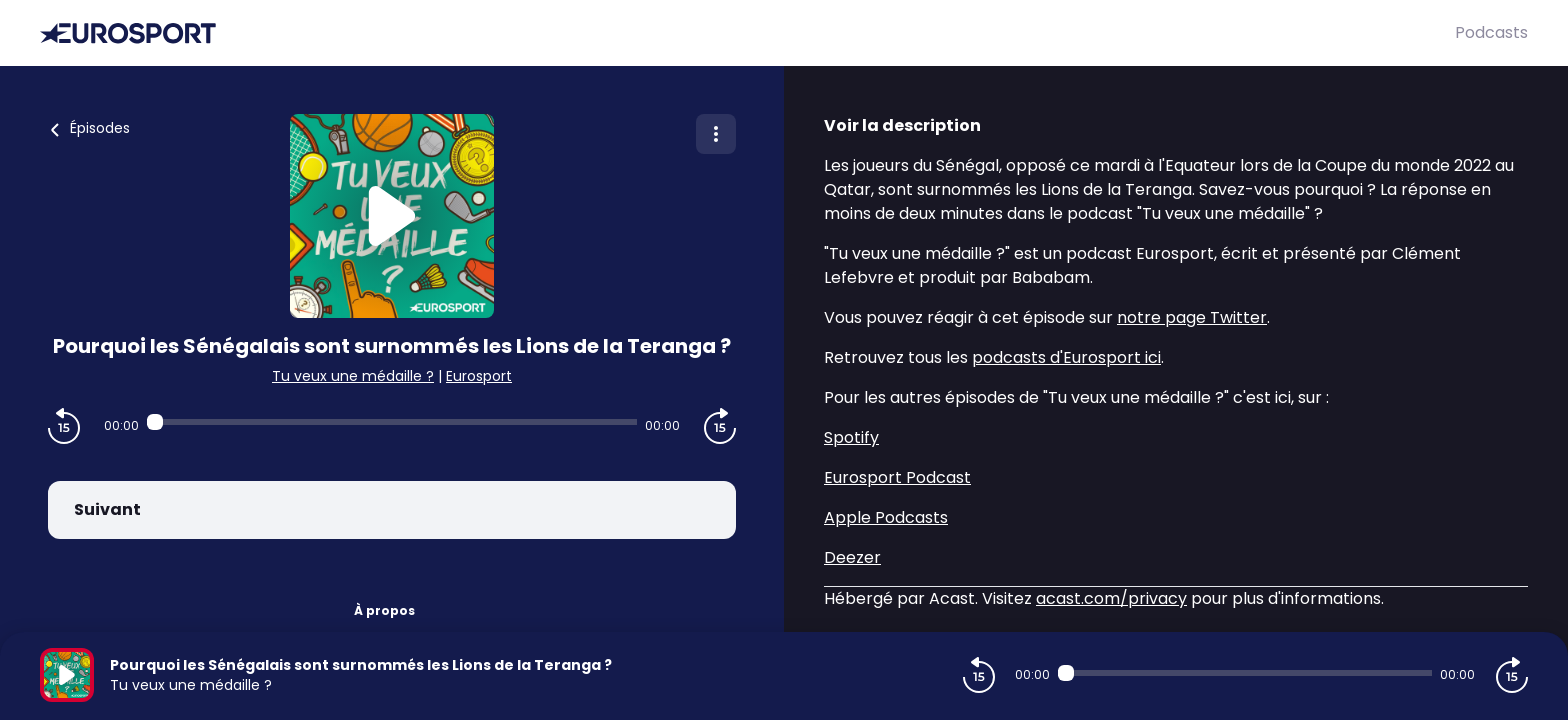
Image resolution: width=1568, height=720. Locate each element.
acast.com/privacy (1111, 598)
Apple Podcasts (886, 517)
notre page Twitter (1192, 317)
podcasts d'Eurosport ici (1066, 357)
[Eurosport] (747, 33)
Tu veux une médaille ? (353, 376)
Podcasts (1491, 32)
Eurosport (479, 376)
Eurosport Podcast (897, 477)
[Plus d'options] (716, 134)
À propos (384, 610)
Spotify (851, 437)
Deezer (852, 557)
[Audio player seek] (392, 422)
